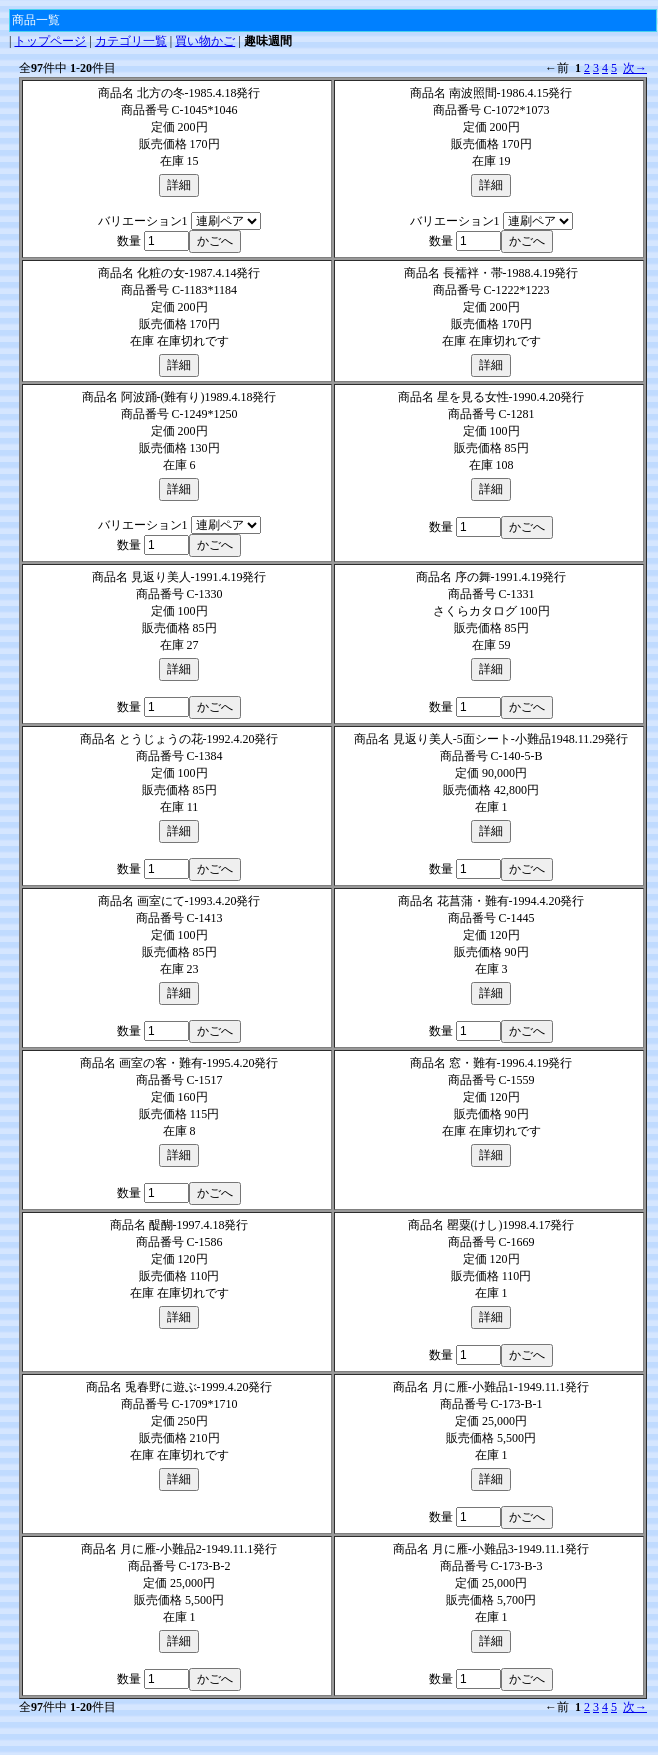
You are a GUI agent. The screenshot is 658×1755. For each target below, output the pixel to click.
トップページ (50, 41)
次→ (635, 68)
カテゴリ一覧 (131, 41)
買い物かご (205, 41)
